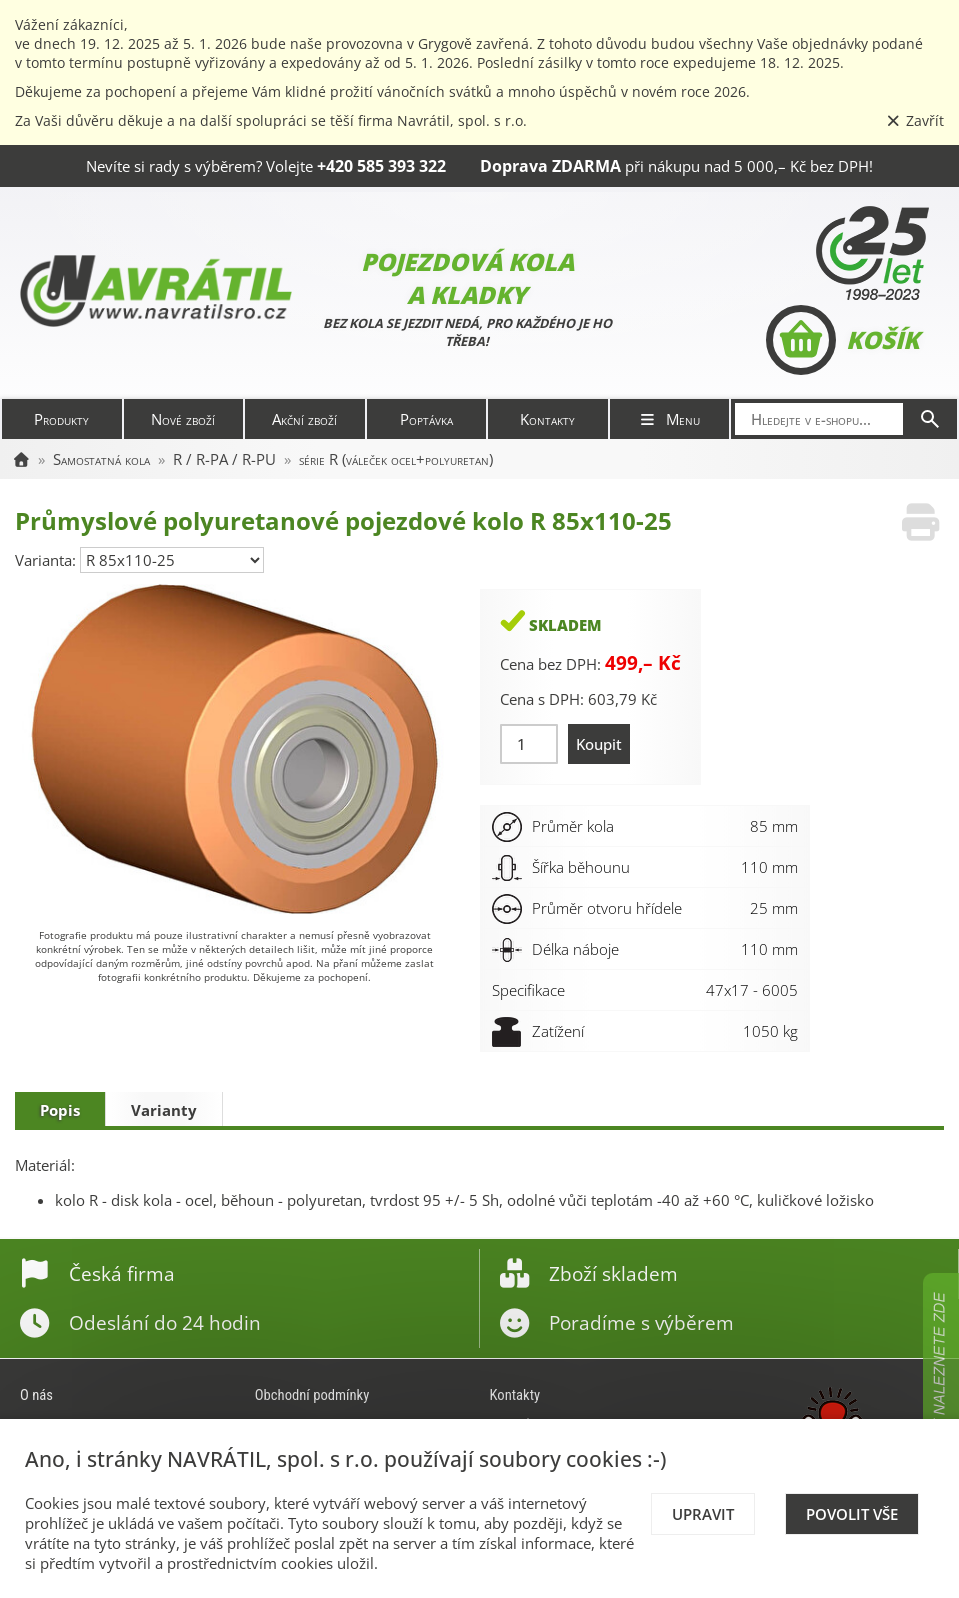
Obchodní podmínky (312, 1395)
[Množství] (529, 744)
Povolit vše (852, 1514)
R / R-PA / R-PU (224, 459)
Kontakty (547, 419)
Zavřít (915, 120)
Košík (842, 340)
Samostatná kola (101, 459)
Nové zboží (183, 419)
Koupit (599, 744)
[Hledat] (930, 419)
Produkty (61, 419)
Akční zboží (304, 419)
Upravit (703, 1514)
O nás (36, 1395)
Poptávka (426, 419)
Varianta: (47, 560)
